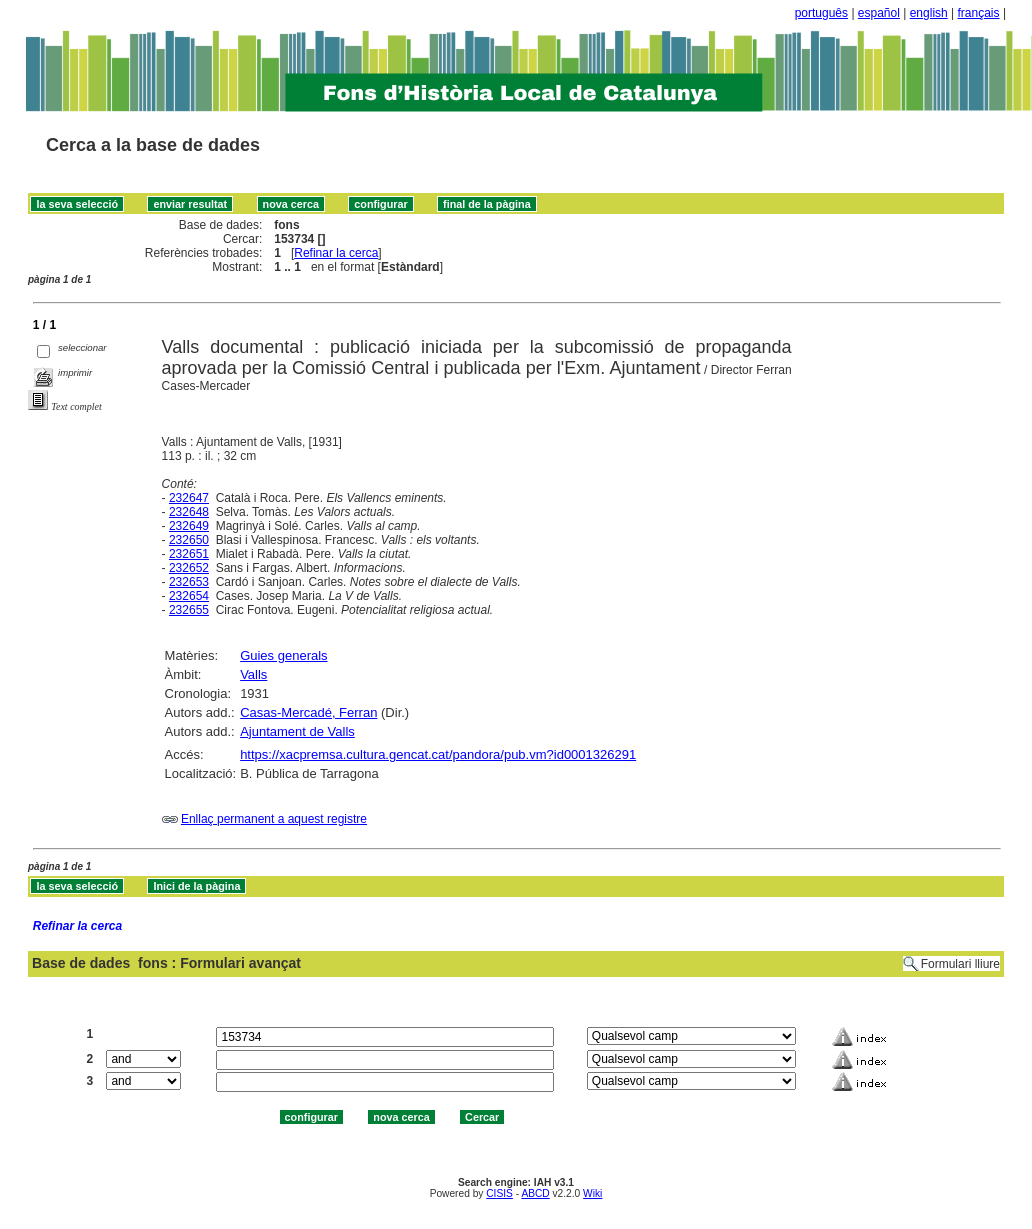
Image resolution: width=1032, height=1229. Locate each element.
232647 (189, 498)
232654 (189, 596)
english (929, 13)
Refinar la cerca (336, 253)
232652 (189, 568)
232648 (189, 512)
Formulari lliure (960, 964)
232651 (189, 554)
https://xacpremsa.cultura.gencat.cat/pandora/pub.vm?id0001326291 (438, 754)
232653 (189, 582)
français (979, 13)
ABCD (535, 1193)
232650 (189, 540)
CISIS (499, 1193)
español (879, 13)
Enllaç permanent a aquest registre (274, 819)
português (821, 13)
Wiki (592, 1193)
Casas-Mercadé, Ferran (308, 712)
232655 (189, 610)
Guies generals (283, 655)
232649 (189, 526)
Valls (253, 674)
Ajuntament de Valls (297, 731)
